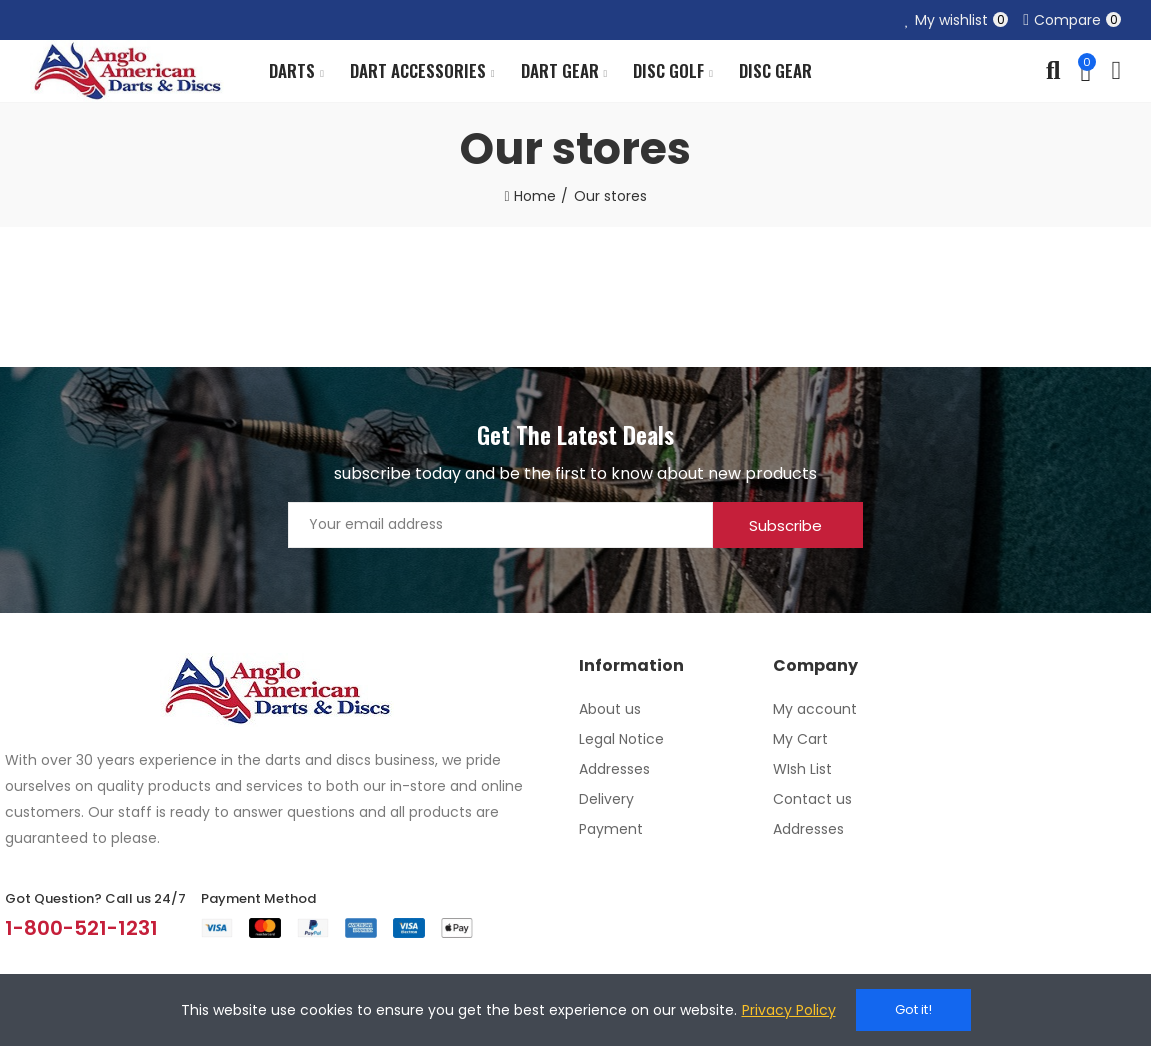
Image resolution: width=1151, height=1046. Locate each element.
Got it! (913, 1009)
